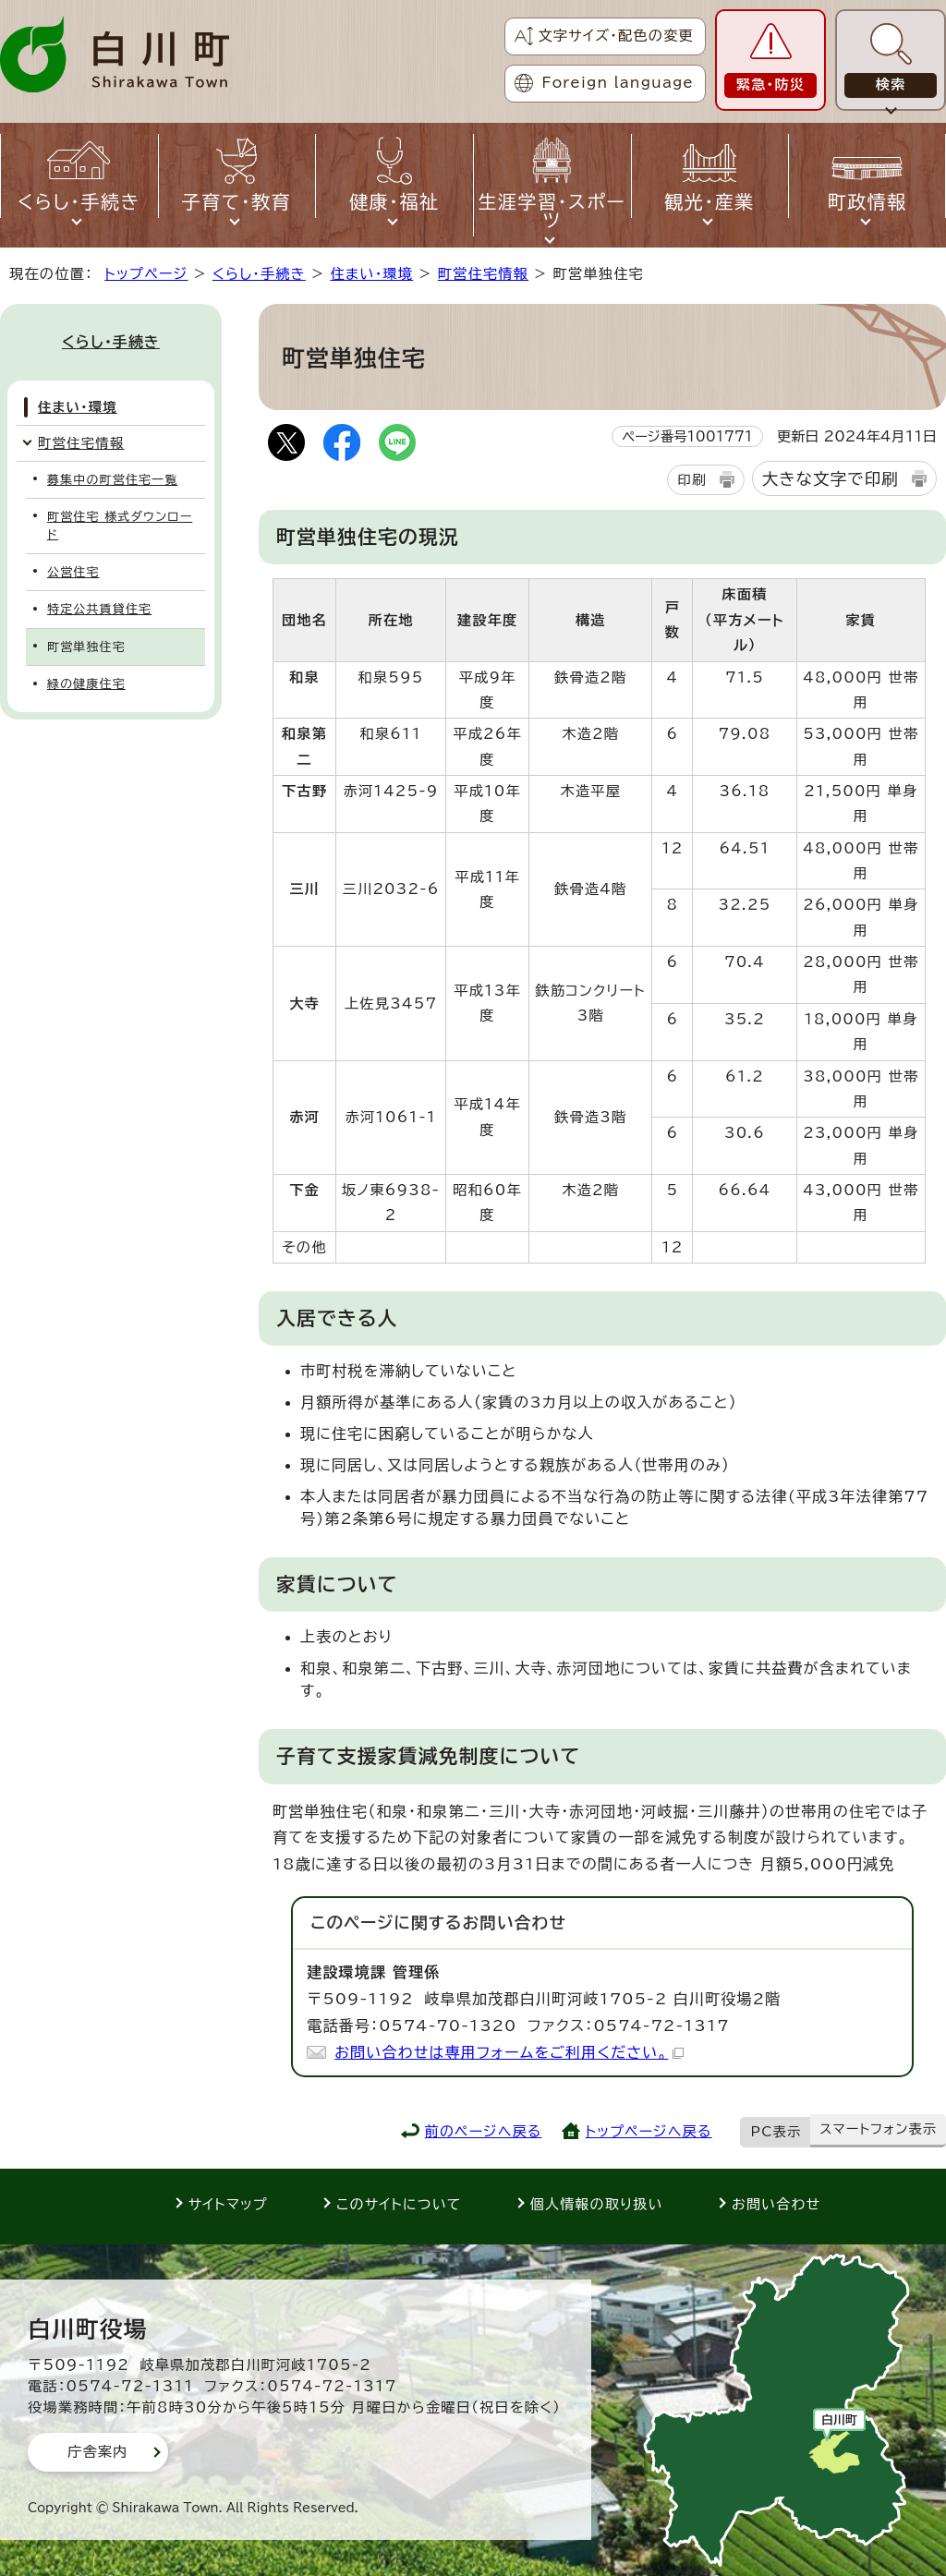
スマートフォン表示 (878, 2128)
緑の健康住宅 (86, 684)
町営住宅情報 (483, 274)
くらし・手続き (259, 274)
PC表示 (776, 2131)
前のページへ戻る (483, 2131)
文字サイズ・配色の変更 (616, 35)
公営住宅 (73, 572)
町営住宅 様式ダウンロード (119, 525)
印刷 (691, 480)
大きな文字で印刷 (830, 479)
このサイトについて (399, 2204)
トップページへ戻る (649, 2131)
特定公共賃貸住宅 (99, 609)
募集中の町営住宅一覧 (112, 480)
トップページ (146, 274)
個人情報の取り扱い (596, 2204)
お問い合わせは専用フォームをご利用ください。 (509, 2052)
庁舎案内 (97, 2452)
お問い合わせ (776, 2204)
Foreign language (618, 83)
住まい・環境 (371, 274)
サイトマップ (228, 2204)
